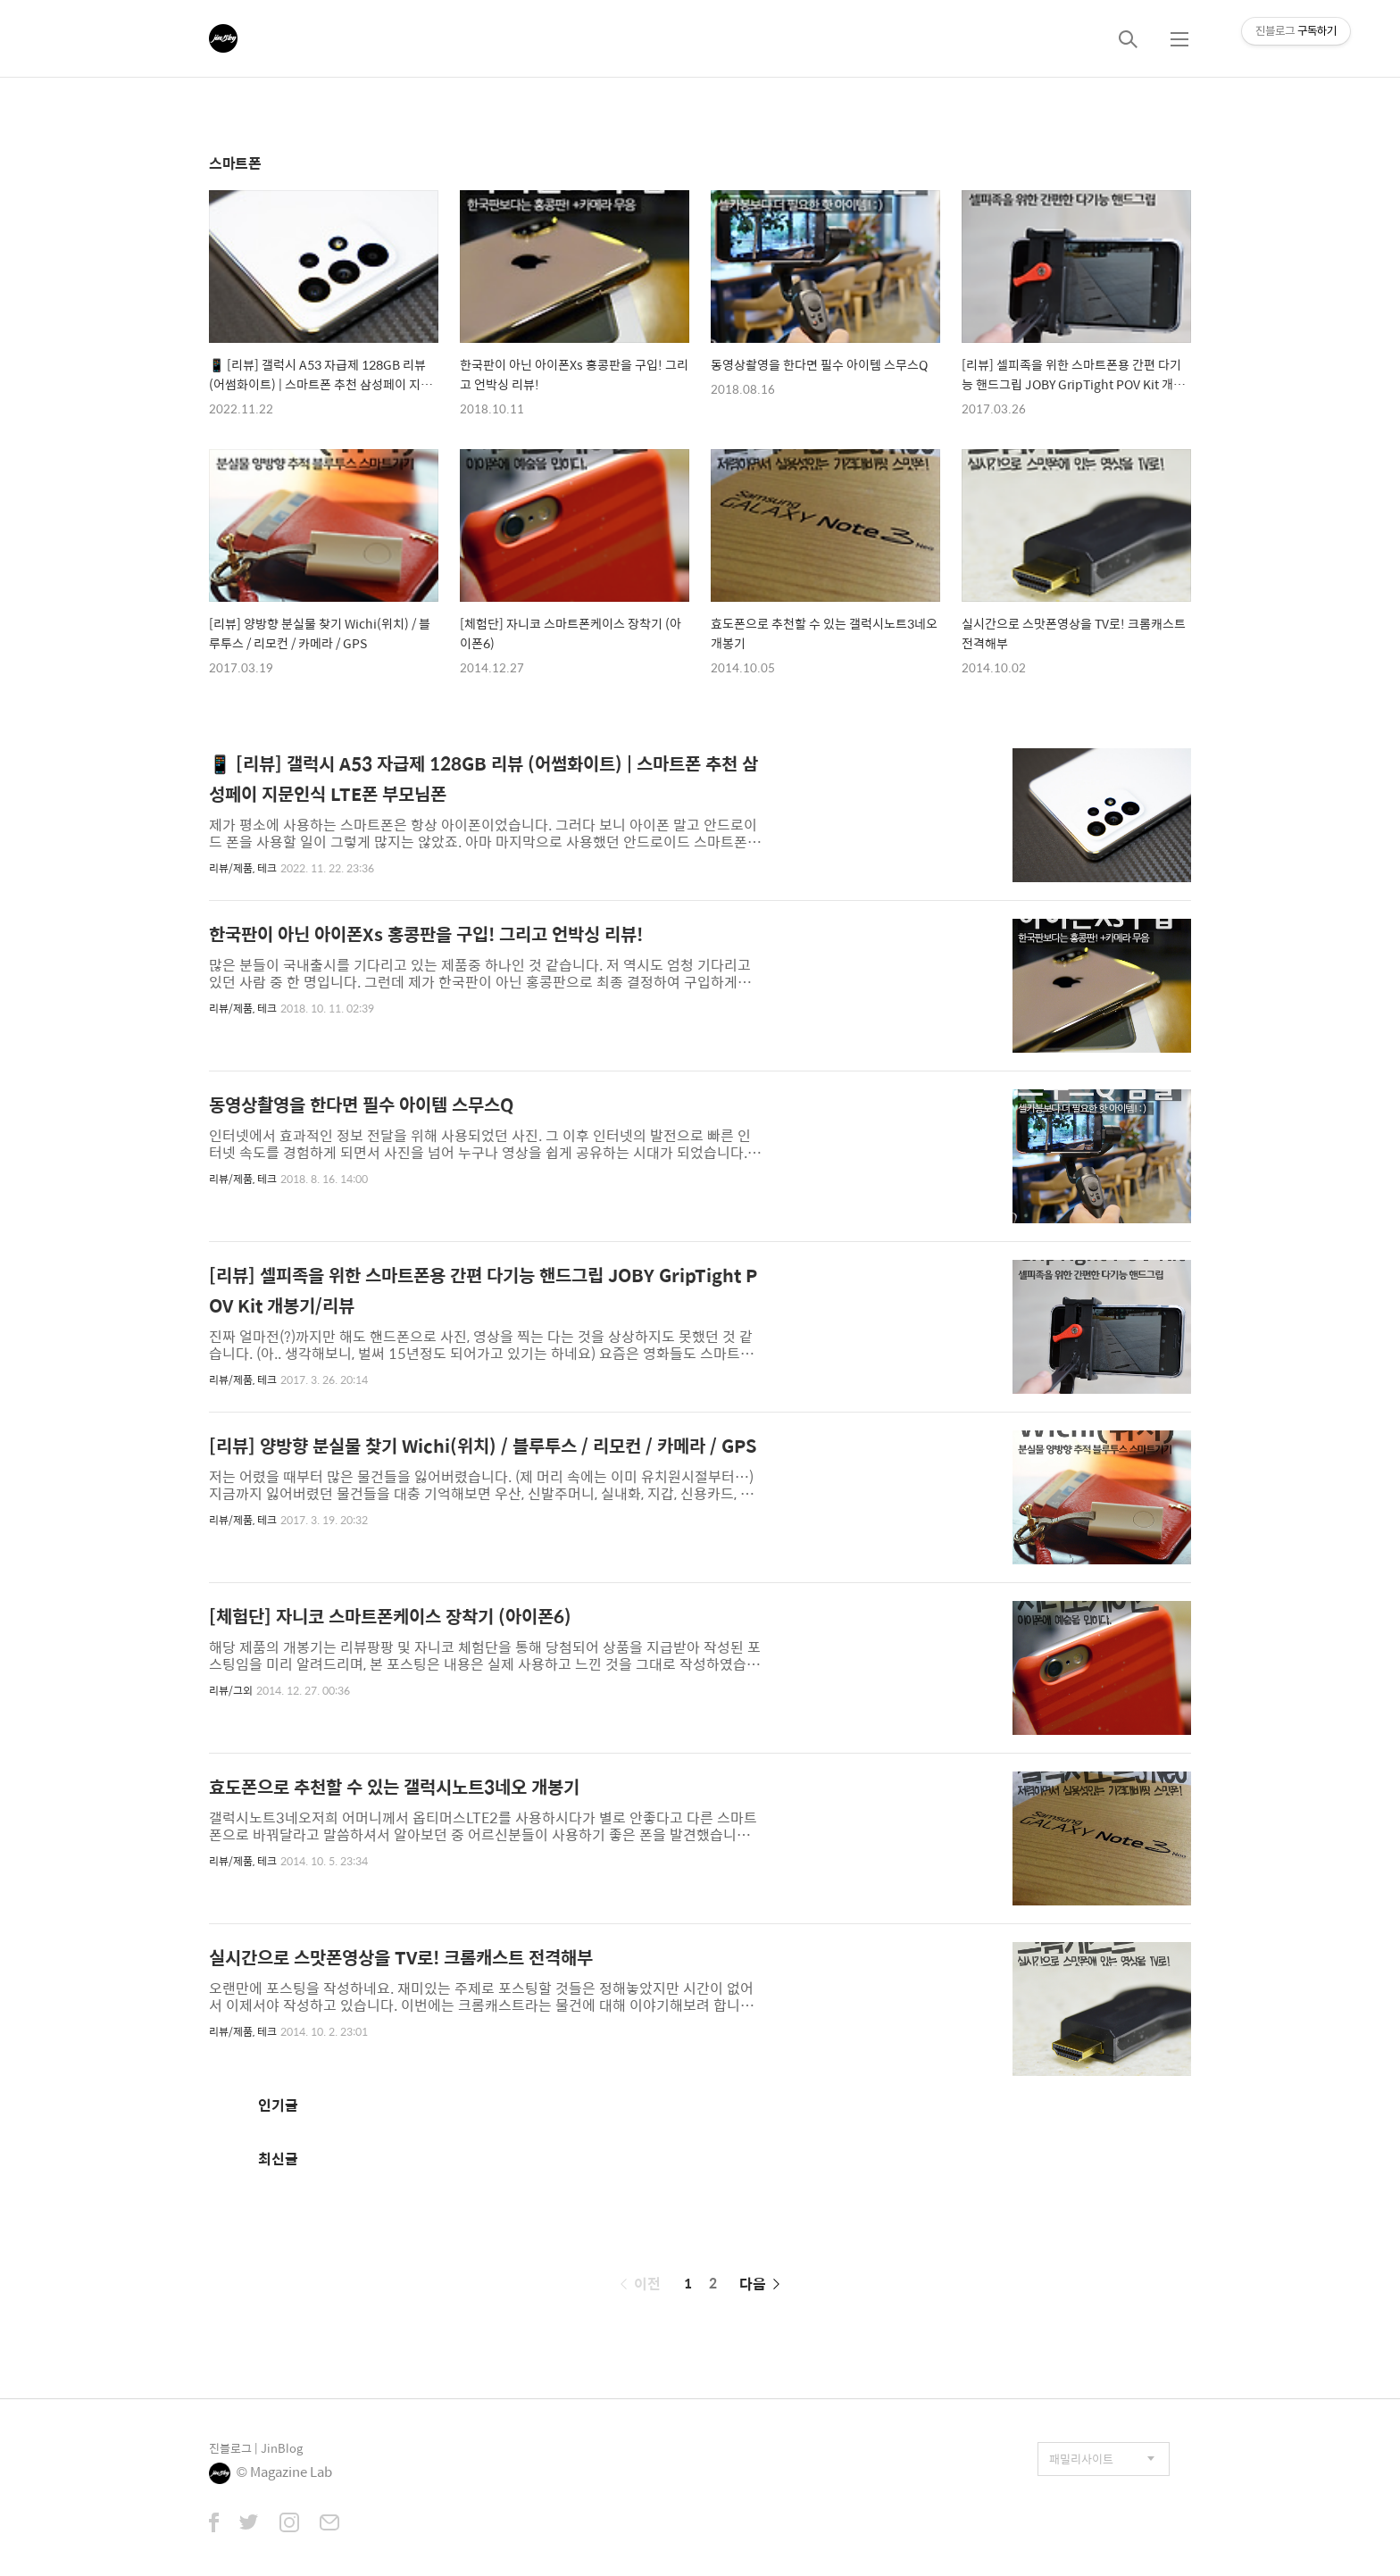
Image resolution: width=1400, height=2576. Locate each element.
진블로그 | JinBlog (256, 2447)
